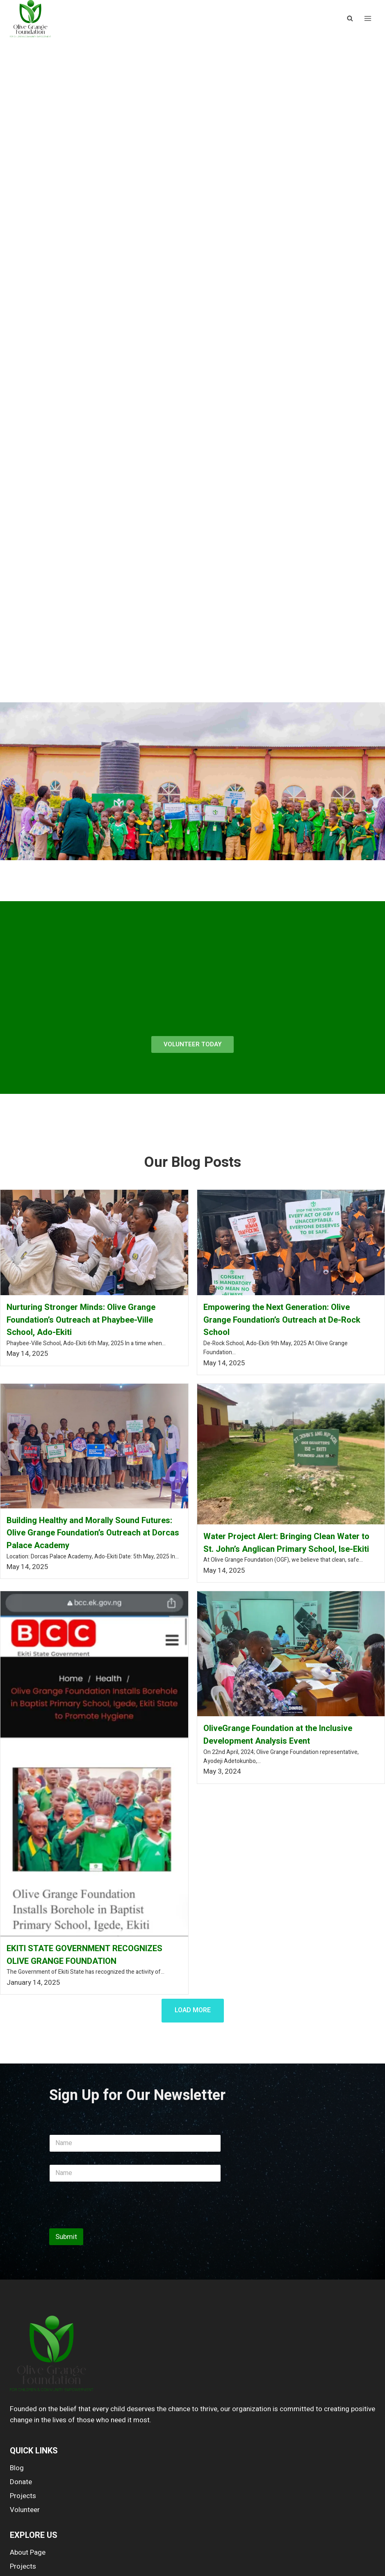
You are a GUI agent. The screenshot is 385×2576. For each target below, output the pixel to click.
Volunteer (25, 2510)
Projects (23, 2496)
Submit (66, 2237)
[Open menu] (367, 18)
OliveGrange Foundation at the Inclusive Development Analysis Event (277, 1734)
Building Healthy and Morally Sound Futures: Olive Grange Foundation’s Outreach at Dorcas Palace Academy (93, 1533)
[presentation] (111, 2223)
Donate (21, 2482)
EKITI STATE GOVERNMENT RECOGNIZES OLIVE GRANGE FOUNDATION (84, 1955)
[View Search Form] (350, 18)
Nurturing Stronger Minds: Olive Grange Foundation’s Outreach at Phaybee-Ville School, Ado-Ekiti (81, 1320)
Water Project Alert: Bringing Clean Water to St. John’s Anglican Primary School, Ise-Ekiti (286, 1543)
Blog (17, 2468)
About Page (28, 2552)
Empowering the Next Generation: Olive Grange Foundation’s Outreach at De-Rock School (281, 1320)
